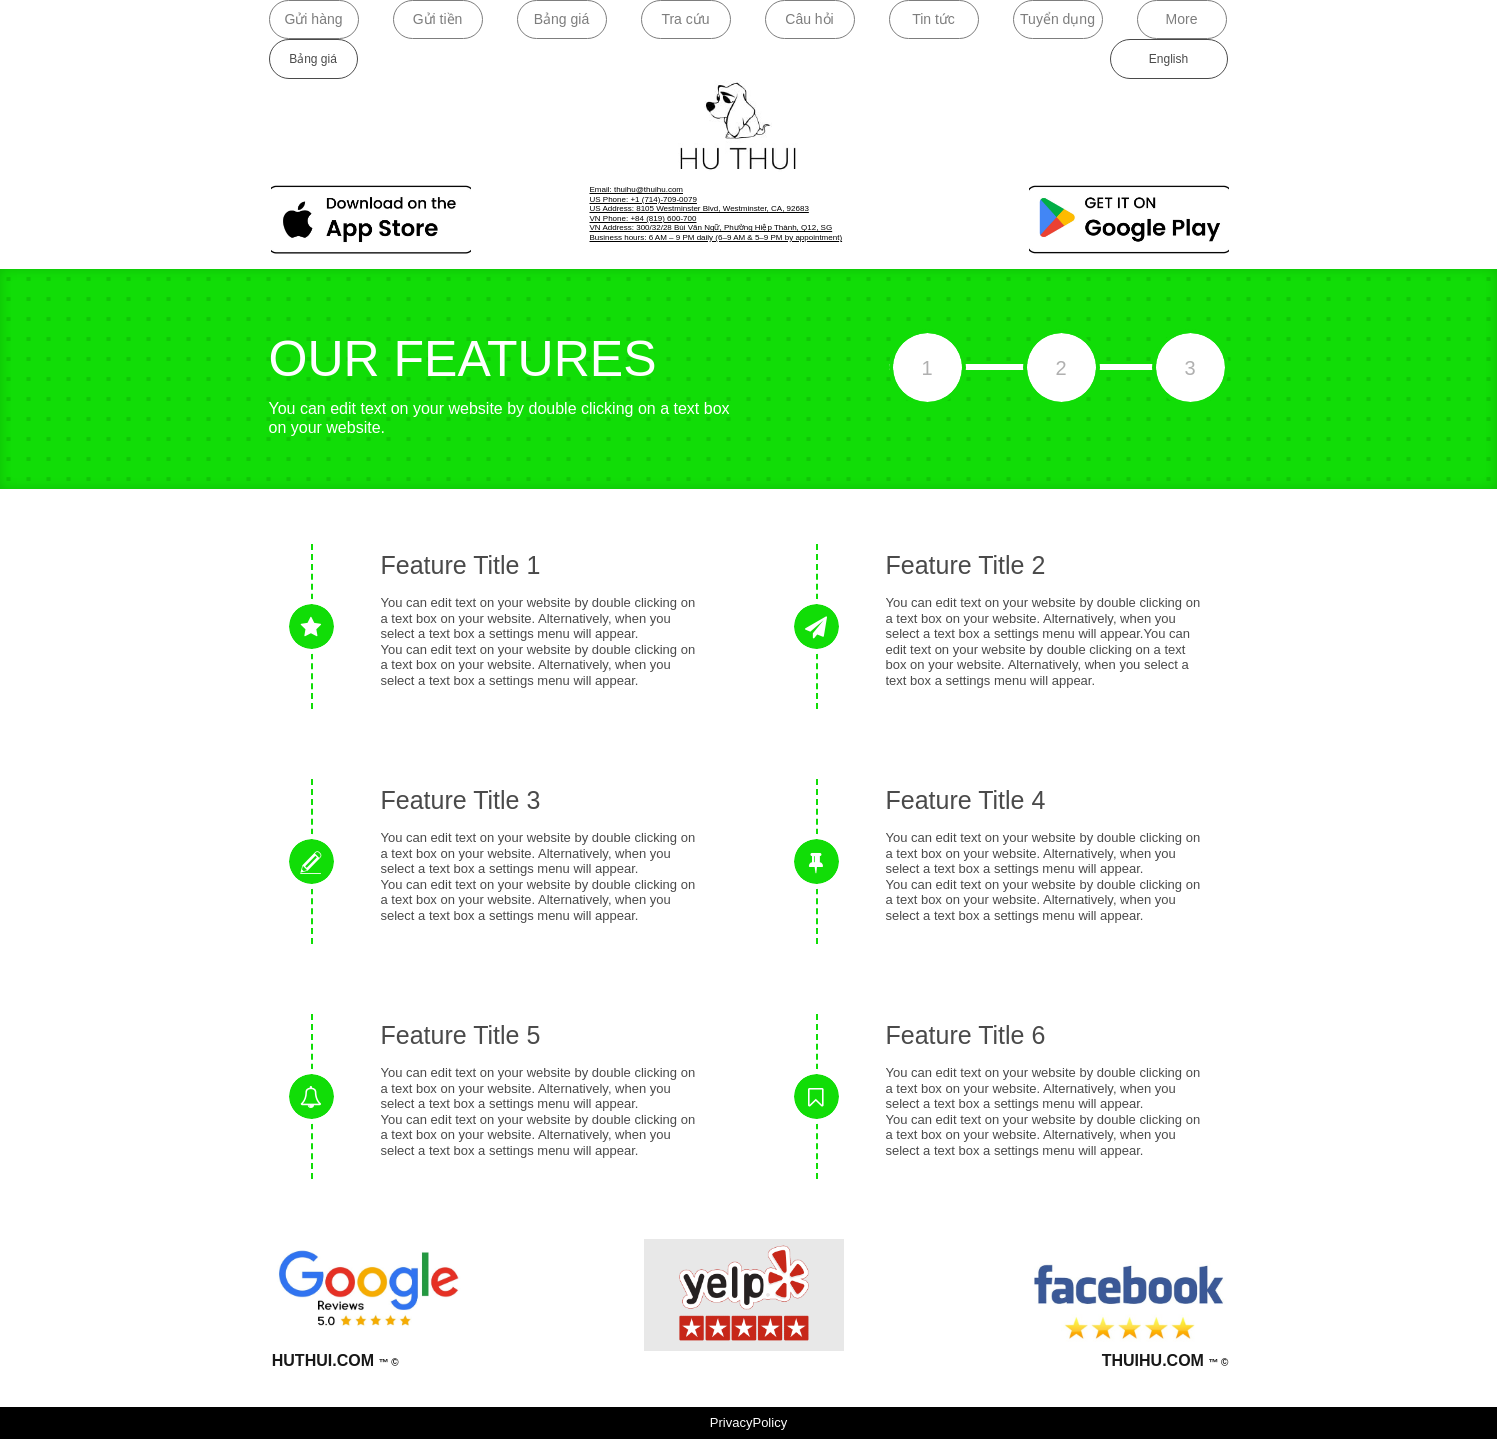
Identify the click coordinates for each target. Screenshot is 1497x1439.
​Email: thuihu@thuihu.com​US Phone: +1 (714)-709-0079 (643, 194)
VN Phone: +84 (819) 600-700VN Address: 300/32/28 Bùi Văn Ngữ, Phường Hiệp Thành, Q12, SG (711, 223)
